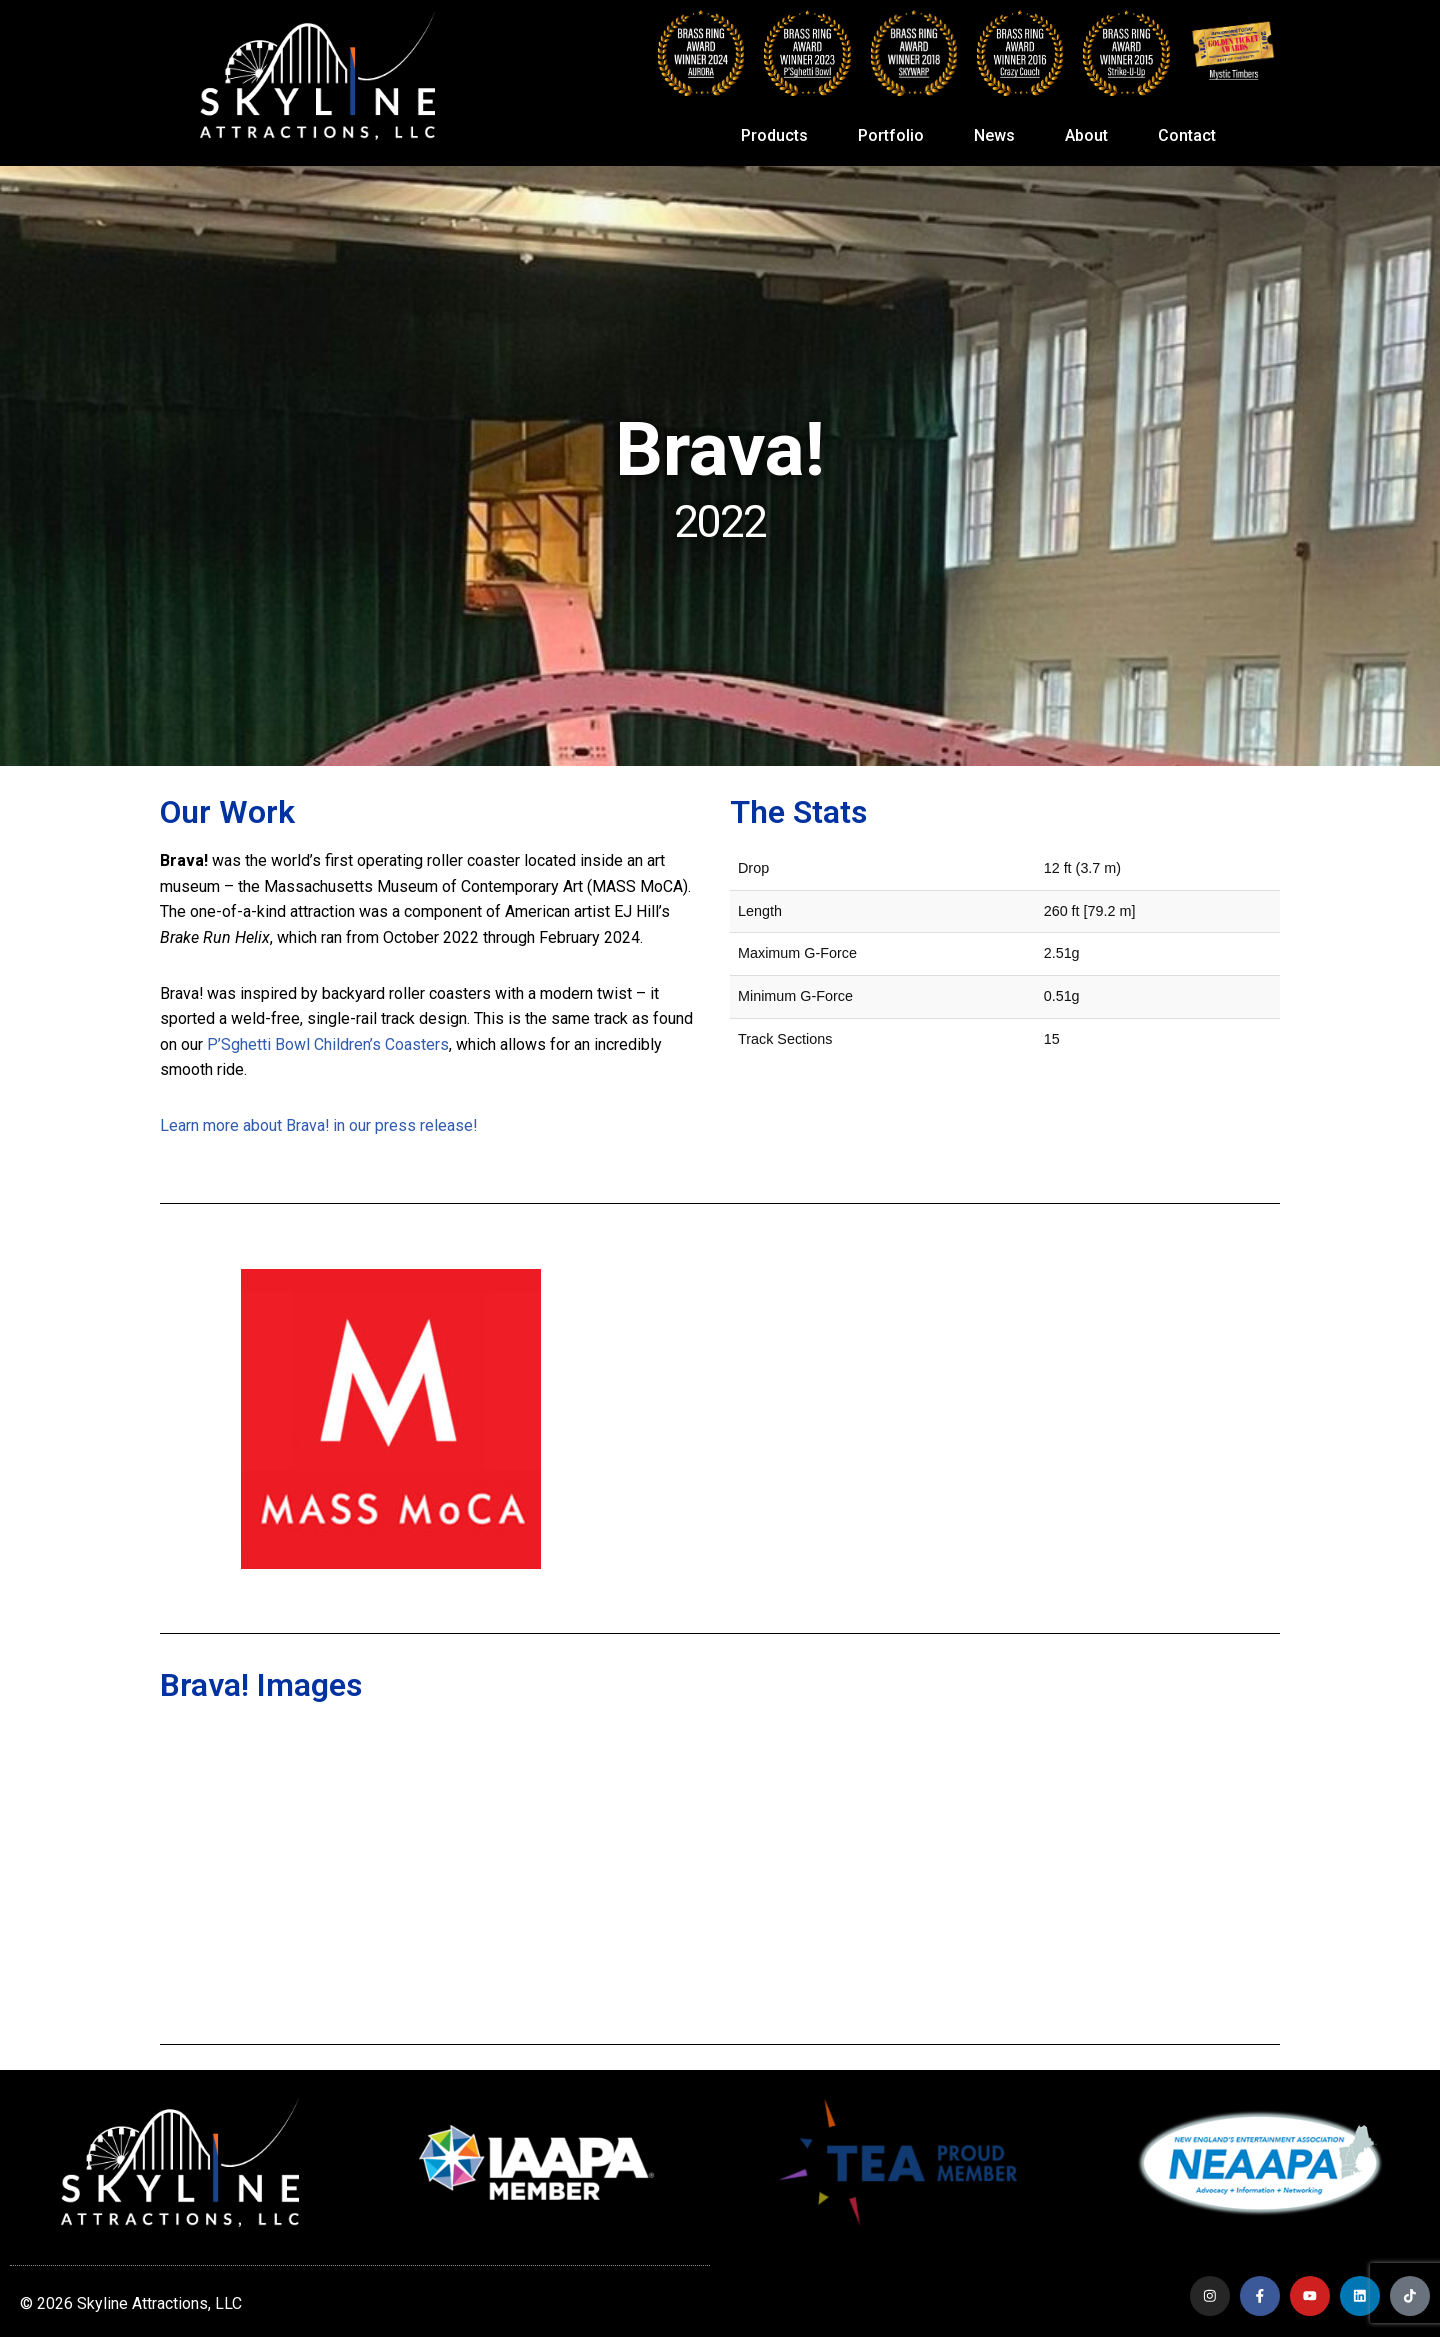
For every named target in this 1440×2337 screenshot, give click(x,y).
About (1091, 136)
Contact (1187, 135)
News (999, 136)
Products (779, 136)
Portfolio (896, 136)
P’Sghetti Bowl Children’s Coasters (328, 1044)
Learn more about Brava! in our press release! (319, 1125)
